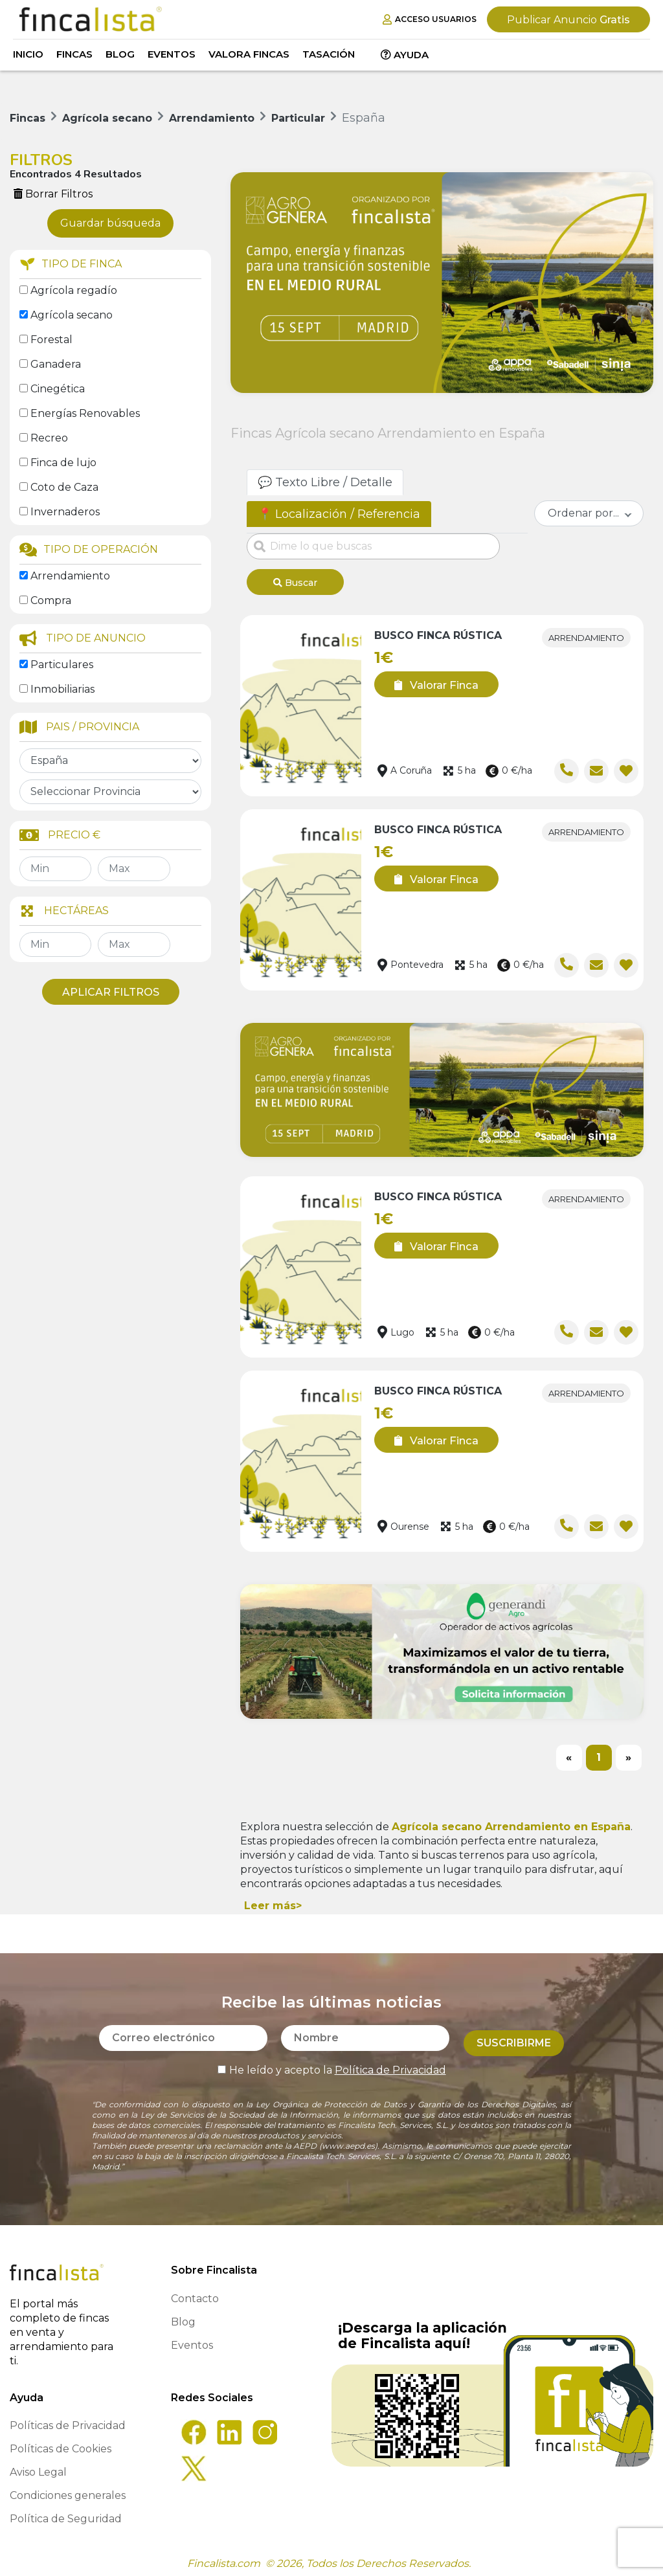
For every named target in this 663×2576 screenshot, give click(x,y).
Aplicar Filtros (110, 992)
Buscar (295, 582)
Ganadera (55, 364)
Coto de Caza (64, 487)
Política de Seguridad (66, 2514)
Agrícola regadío (73, 290)
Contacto (195, 2294)
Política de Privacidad (390, 2060)
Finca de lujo (63, 462)
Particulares (61, 664)
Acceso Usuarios (430, 19)
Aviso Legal (38, 2467)
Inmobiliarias (62, 689)
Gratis (568, 20)
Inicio (28, 54)
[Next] (629, 1753)
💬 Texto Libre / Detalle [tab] (325, 482)
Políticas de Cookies (60, 2444)
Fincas (74, 54)
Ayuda (405, 55)
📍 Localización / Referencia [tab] (339, 514)
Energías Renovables (85, 413)
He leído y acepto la (332, 2060)
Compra (50, 600)
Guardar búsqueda (110, 223)
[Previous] (569, 1753)
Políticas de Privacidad (68, 2421)
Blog (120, 54)
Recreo (49, 438)
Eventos (172, 54)
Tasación (328, 54)
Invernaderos (65, 512)
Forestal (51, 339)
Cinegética (57, 389)
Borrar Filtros (53, 194)
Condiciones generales (68, 2491)
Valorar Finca (431, 680)
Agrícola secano (71, 315)
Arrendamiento (70, 576)
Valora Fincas (248, 54)
